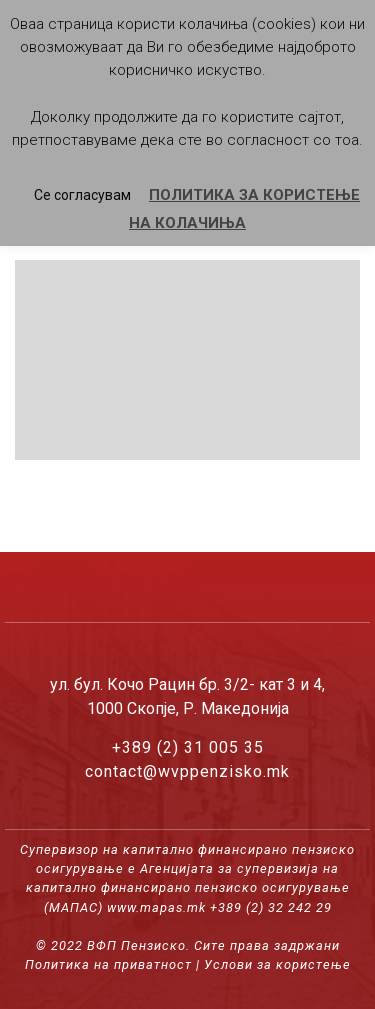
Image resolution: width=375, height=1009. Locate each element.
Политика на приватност (108, 964)
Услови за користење (277, 964)
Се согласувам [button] (82, 195)
